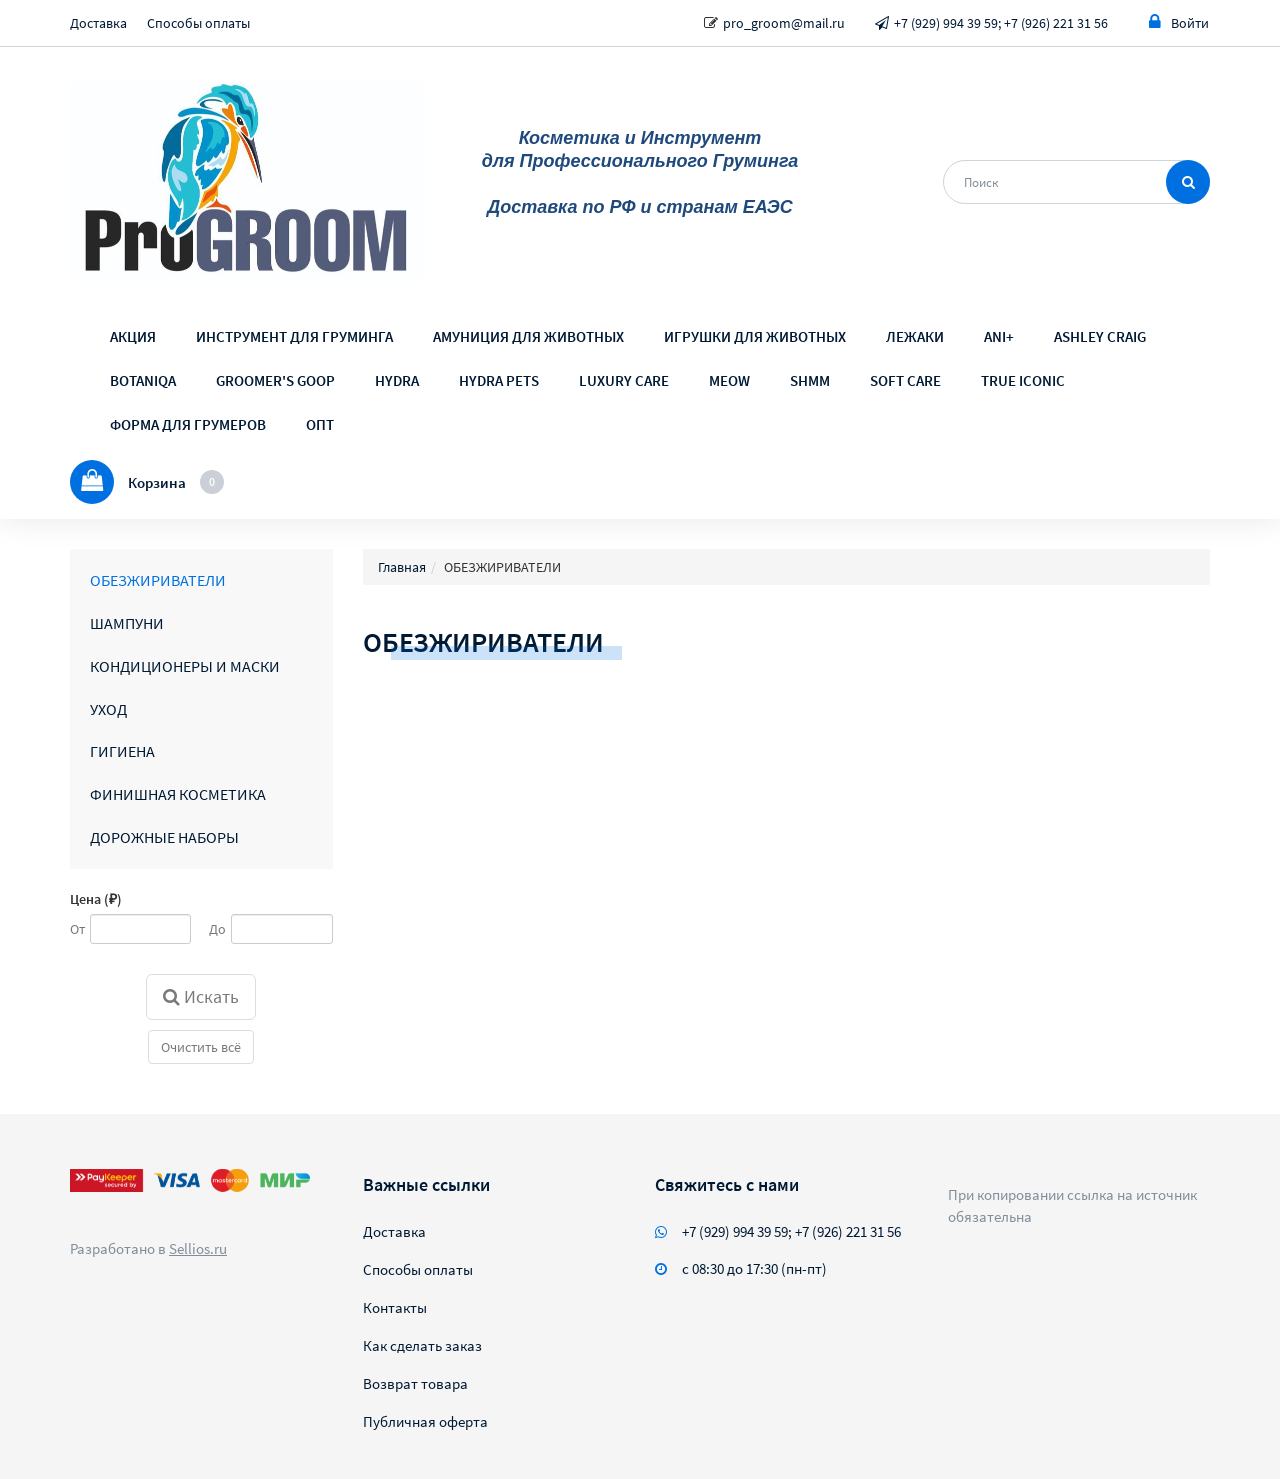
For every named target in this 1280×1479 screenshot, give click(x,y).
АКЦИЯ (133, 336)
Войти (1179, 22)
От (77, 929)
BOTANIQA (143, 380)
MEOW (729, 380)
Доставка (98, 23)
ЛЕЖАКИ (915, 336)
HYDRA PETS (499, 380)
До (217, 929)
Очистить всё (201, 1047)
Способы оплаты (198, 23)
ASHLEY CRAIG (1100, 336)
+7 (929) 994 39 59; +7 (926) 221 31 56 (1001, 23)
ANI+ (999, 336)
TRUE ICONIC (1023, 380)
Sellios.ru (198, 1248)
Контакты (395, 1307)
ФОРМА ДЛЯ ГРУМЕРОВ (188, 424)
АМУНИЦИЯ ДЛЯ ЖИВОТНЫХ (528, 336)
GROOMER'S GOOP (275, 380)
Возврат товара (415, 1383)
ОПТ (320, 424)
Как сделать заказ (422, 1345)
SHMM (810, 380)
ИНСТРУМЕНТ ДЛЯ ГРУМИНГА (294, 336)
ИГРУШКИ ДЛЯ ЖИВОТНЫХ (755, 336)
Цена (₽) (96, 899)
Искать (201, 996)
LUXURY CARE (624, 380)
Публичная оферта (425, 1421)
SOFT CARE (905, 380)
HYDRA (397, 380)
